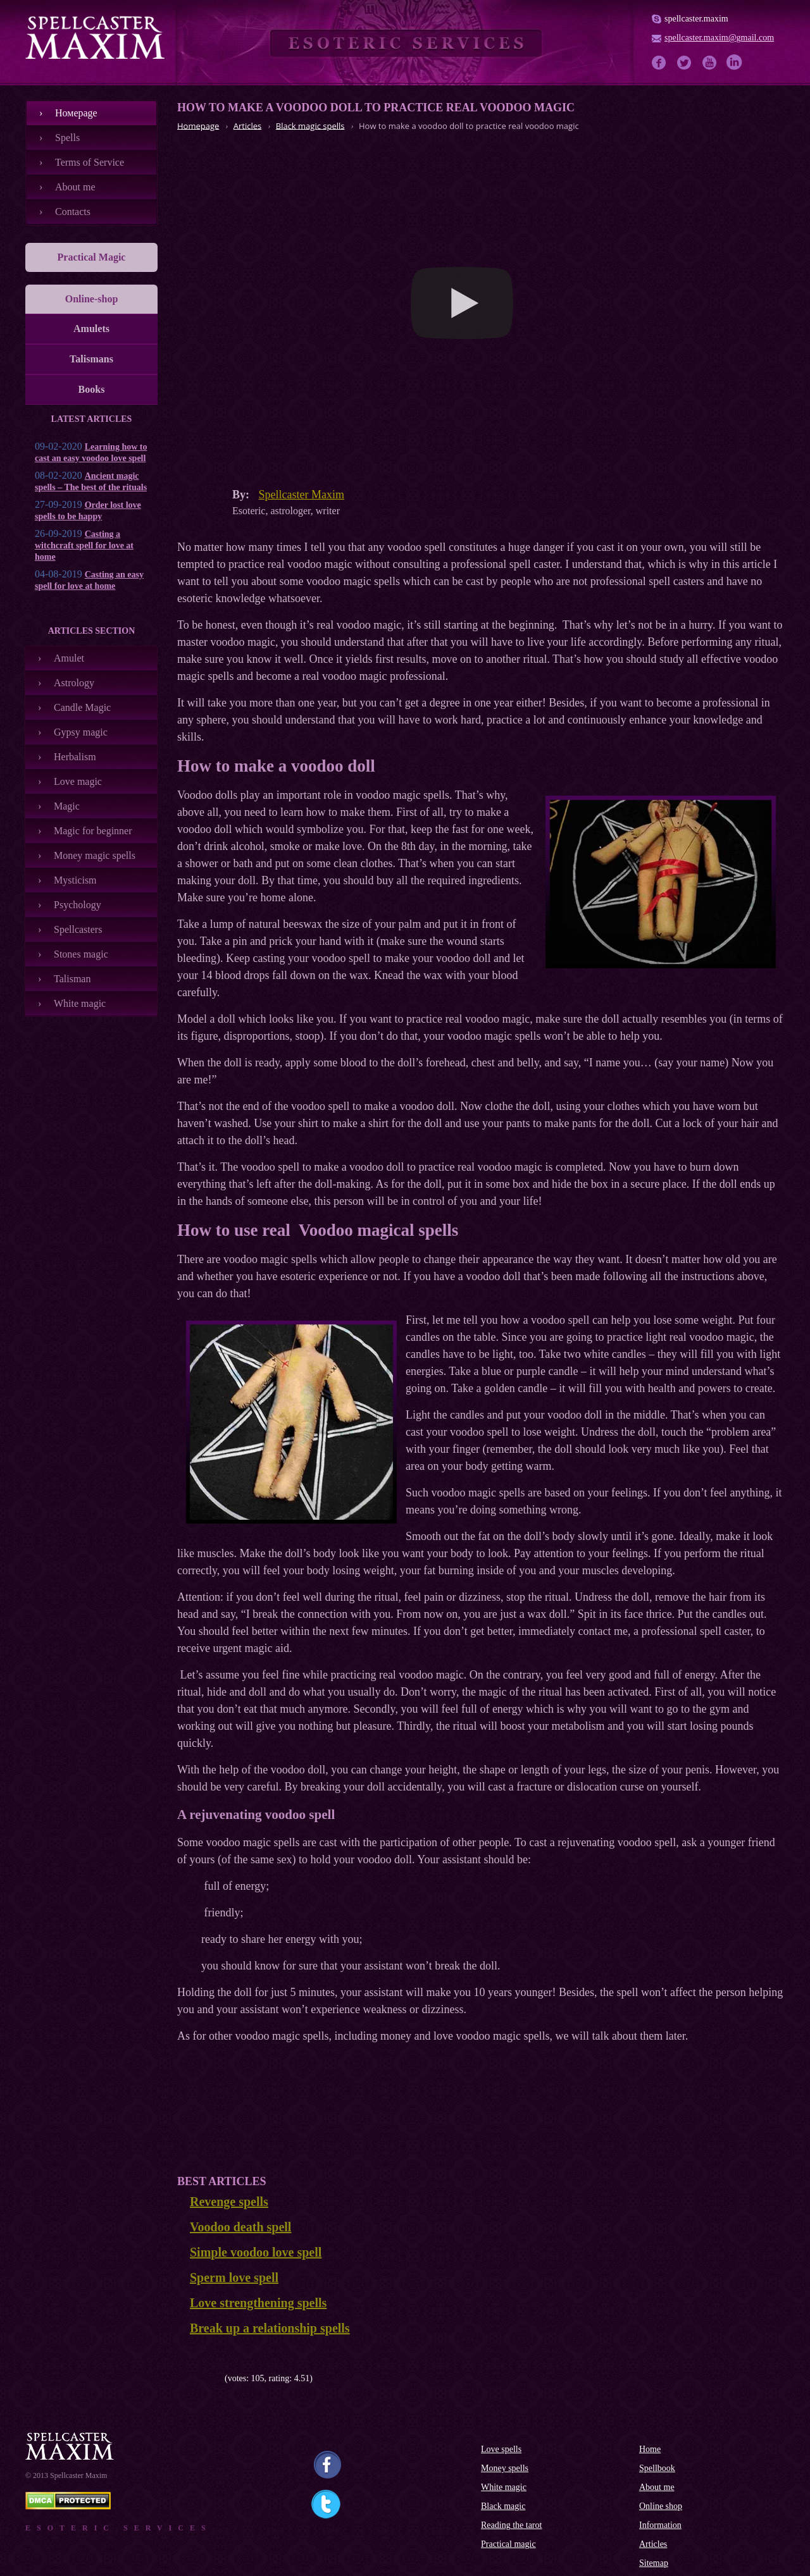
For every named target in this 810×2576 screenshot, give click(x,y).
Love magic (78, 781)
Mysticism (75, 880)
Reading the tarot (511, 2525)
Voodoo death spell (240, 2227)
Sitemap (653, 2563)
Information (660, 2525)
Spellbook (657, 2468)
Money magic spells (94, 855)
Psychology (77, 904)
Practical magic (508, 2544)
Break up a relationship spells (270, 2328)
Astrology (74, 682)
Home (650, 2449)
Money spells (504, 2468)
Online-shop (91, 298)
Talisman (72, 978)
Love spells (501, 2449)
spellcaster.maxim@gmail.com (719, 37)
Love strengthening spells (258, 2302)
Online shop (660, 2506)
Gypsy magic (81, 732)
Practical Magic (92, 257)
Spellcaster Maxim (301, 494)
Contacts (72, 211)
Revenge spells (229, 2201)
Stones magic (81, 954)
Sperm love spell (234, 2277)
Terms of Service (89, 162)
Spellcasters (78, 929)
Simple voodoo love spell (255, 2252)
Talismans (91, 359)
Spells (67, 137)
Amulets (91, 328)
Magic (67, 806)
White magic (80, 1003)
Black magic (503, 2506)
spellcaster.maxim (696, 18)
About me (75, 187)
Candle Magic (82, 707)
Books (91, 389)
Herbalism (75, 756)
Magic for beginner (93, 830)
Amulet (69, 658)
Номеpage (76, 113)
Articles (653, 2544)
